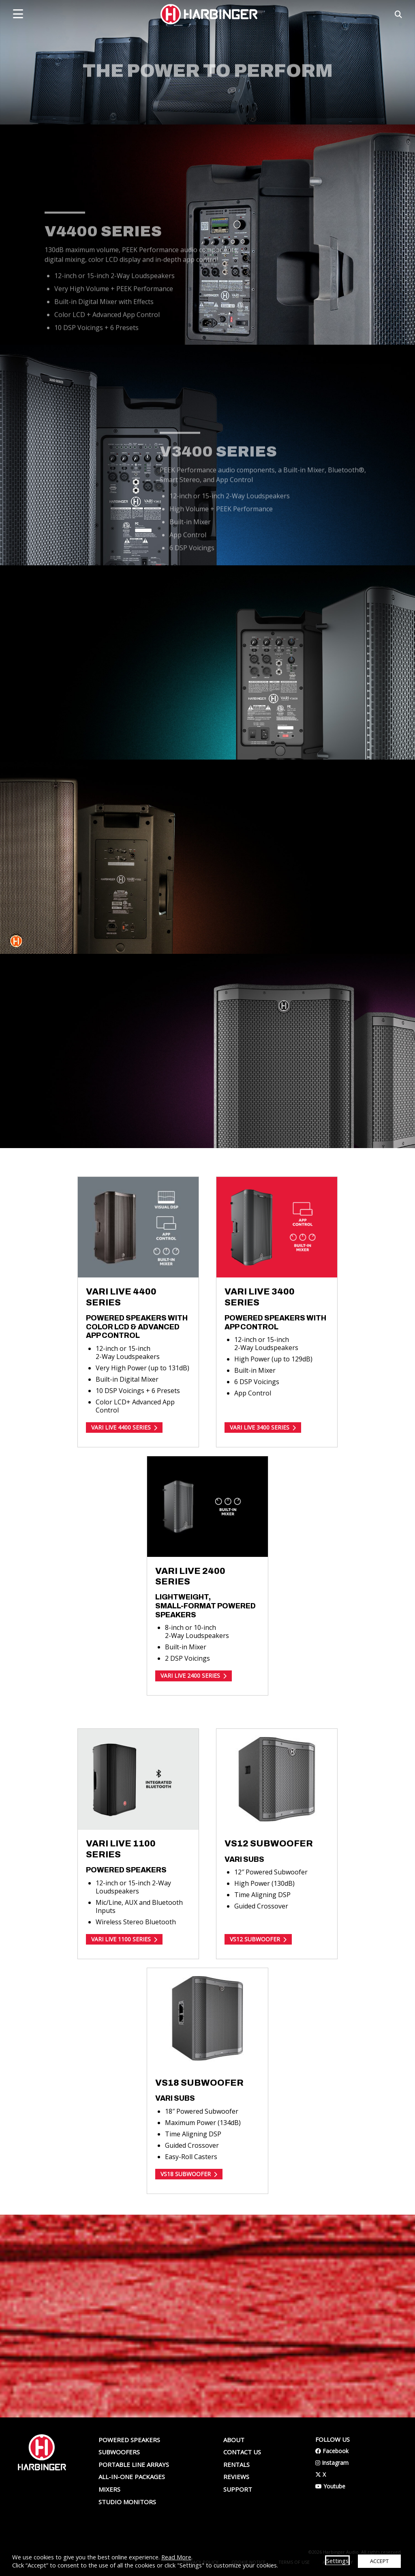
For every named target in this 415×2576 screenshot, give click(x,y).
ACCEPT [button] (379, 2561)
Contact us (242, 2452)
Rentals (236, 2464)
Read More (176, 2557)
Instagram (332, 2463)
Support (237, 2489)
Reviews (236, 2477)
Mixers (109, 2489)
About (233, 2440)
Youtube (330, 2486)
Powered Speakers (129, 2440)
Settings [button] (337, 2561)
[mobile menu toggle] (18, 13)
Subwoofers (119, 2452)
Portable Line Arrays (133, 2464)
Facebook (332, 2451)
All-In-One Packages (131, 2477)
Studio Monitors (127, 2502)
